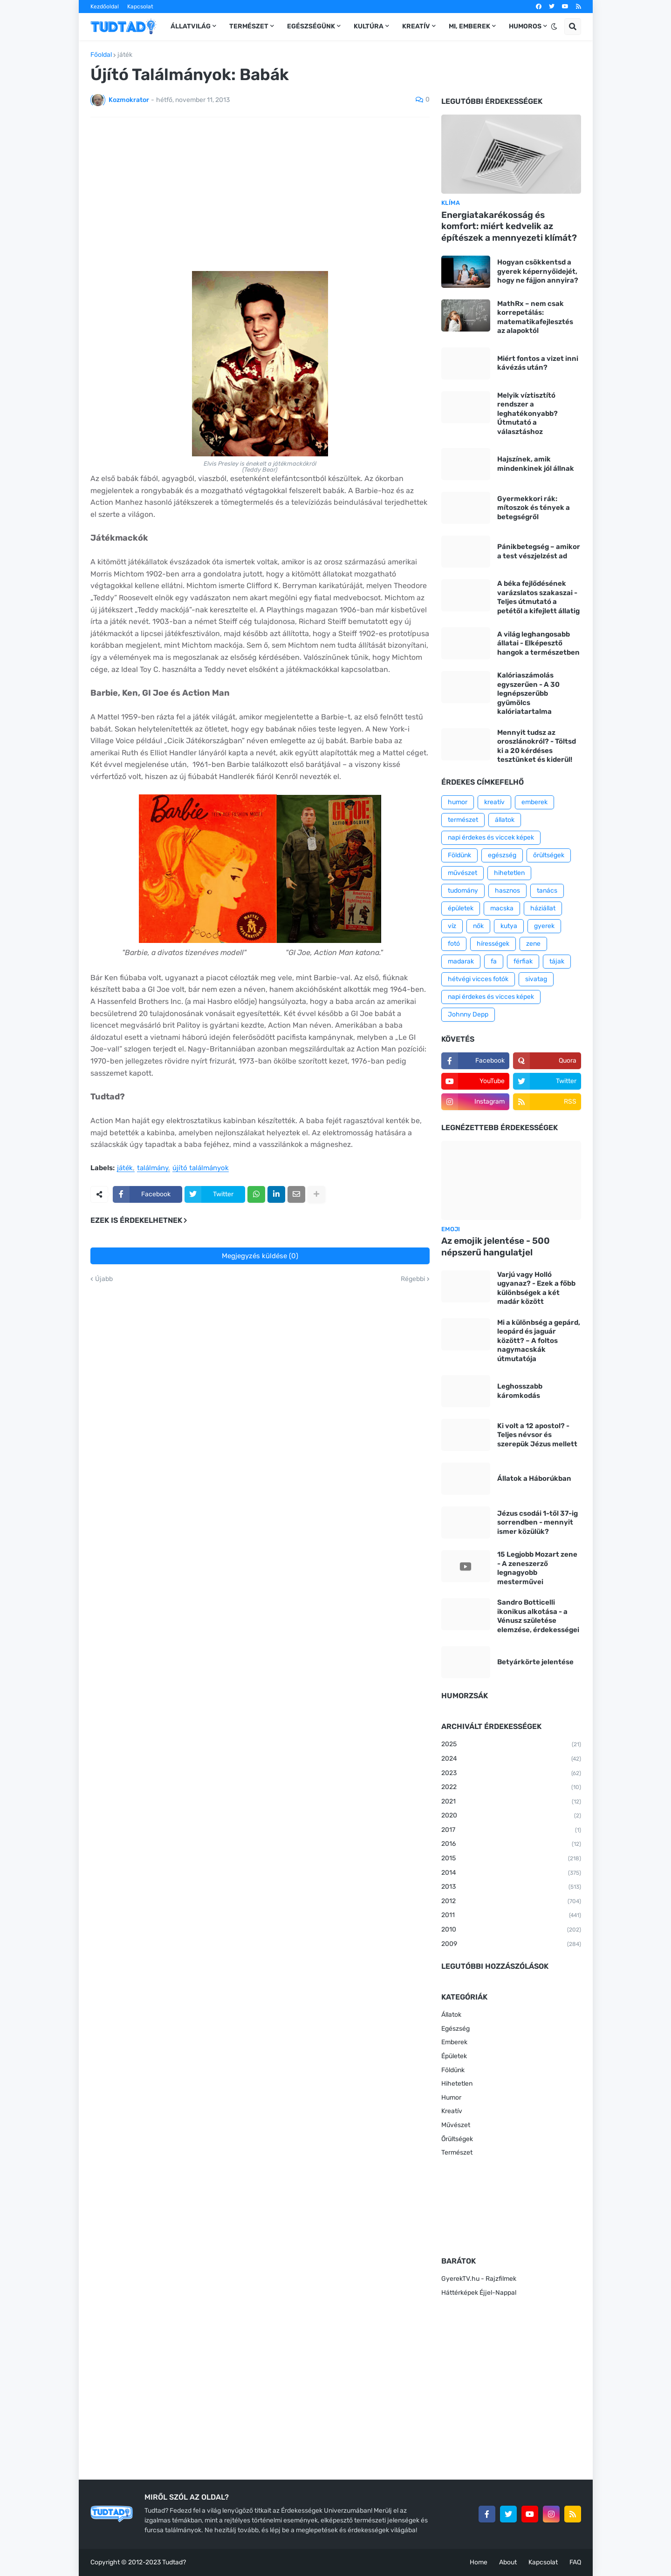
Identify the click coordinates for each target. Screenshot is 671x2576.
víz (452, 926)
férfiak (523, 961)
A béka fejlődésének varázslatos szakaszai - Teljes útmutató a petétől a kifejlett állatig (538, 597)
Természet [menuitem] (248, 26)
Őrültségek (457, 2139)
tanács (547, 891)
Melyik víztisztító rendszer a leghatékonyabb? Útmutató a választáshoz (527, 413)
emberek (534, 802)
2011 (511, 1915)
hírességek (493, 944)
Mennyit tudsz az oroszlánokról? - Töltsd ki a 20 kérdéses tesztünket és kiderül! (536, 746)
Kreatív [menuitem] (416, 26)
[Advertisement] (260, 194)
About (508, 2562)
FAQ (575, 2562)
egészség (502, 855)
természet (463, 820)
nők (478, 926)
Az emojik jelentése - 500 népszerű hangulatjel (495, 1246)
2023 (511, 1773)
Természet (456, 2152)
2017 (511, 1830)
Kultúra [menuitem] (368, 26)
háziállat (542, 908)
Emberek (454, 2042)
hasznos (507, 891)
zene (533, 944)
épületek (460, 908)
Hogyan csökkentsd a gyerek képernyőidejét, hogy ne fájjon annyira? (537, 271)
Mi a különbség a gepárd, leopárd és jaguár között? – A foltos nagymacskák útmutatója (538, 1340)
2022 (511, 1787)
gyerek (544, 926)
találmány (152, 1168)
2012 (511, 1901)
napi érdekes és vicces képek (491, 997)
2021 (511, 1802)
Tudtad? (174, 2562)
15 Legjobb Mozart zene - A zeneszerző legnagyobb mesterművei (537, 1568)
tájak (556, 961)
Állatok (451, 2015)
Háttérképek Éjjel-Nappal (478, 2293)
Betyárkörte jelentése (535, 1662)
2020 (511, 1816)
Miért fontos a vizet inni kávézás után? (537, 363)
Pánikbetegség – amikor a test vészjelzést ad (538, 551)
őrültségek (548, 855)
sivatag (536, 979)
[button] (554, 26)
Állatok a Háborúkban (534, 1478)
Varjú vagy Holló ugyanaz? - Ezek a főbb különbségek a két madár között (536, 1288)
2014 (511, 1873)
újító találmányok (200, 1168)
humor (457, 802)
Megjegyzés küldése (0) (260, 1256)
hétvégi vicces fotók (478, 979)
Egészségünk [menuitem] (311, 26)
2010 (511, 1930)
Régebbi (413, 1279)
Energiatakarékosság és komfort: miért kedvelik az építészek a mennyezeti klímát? (509, 226)
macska (502, 908)
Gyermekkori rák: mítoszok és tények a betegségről (533, 508)
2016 (511, 1844)
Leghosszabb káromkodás (519, 1391)
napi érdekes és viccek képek (491, 837)
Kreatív (451, 2111)
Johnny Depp (468, 1014)
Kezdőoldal (104, 6)
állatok (504, 820)
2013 (511, 1887)
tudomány (463, 891)
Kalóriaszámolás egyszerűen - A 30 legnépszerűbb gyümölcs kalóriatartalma (528, 693)
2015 (511, 1859)
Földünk (459, 855)
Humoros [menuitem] (525, 26)
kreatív (494, 802)
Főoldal (101, 55)
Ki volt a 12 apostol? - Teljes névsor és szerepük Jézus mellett (537, 1435)
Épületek (454, 2056)
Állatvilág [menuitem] (191, 26)
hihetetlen (509, 873)
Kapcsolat (140, 6)
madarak (461, 961)
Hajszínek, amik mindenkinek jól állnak (535, 464)
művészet (462, 873)
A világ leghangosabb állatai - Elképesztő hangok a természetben (538, 643)
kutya (508, 926)
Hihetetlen (456, 2084)
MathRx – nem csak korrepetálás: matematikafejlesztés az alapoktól (535, 317)
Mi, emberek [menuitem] (469, 26)
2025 (511, 1744)
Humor (451, 2097)
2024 (511, 1759)
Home (478, 2562)
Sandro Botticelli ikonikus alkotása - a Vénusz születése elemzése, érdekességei (538, 1616)
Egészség (455, 2029)
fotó (454, 944)
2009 (511, 1944)
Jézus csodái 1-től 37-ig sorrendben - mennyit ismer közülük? (537, 1522)
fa (494, 961)
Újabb (104, 1279)
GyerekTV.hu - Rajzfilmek (478, 2279)
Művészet (455, 2125)
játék (124, 55)
